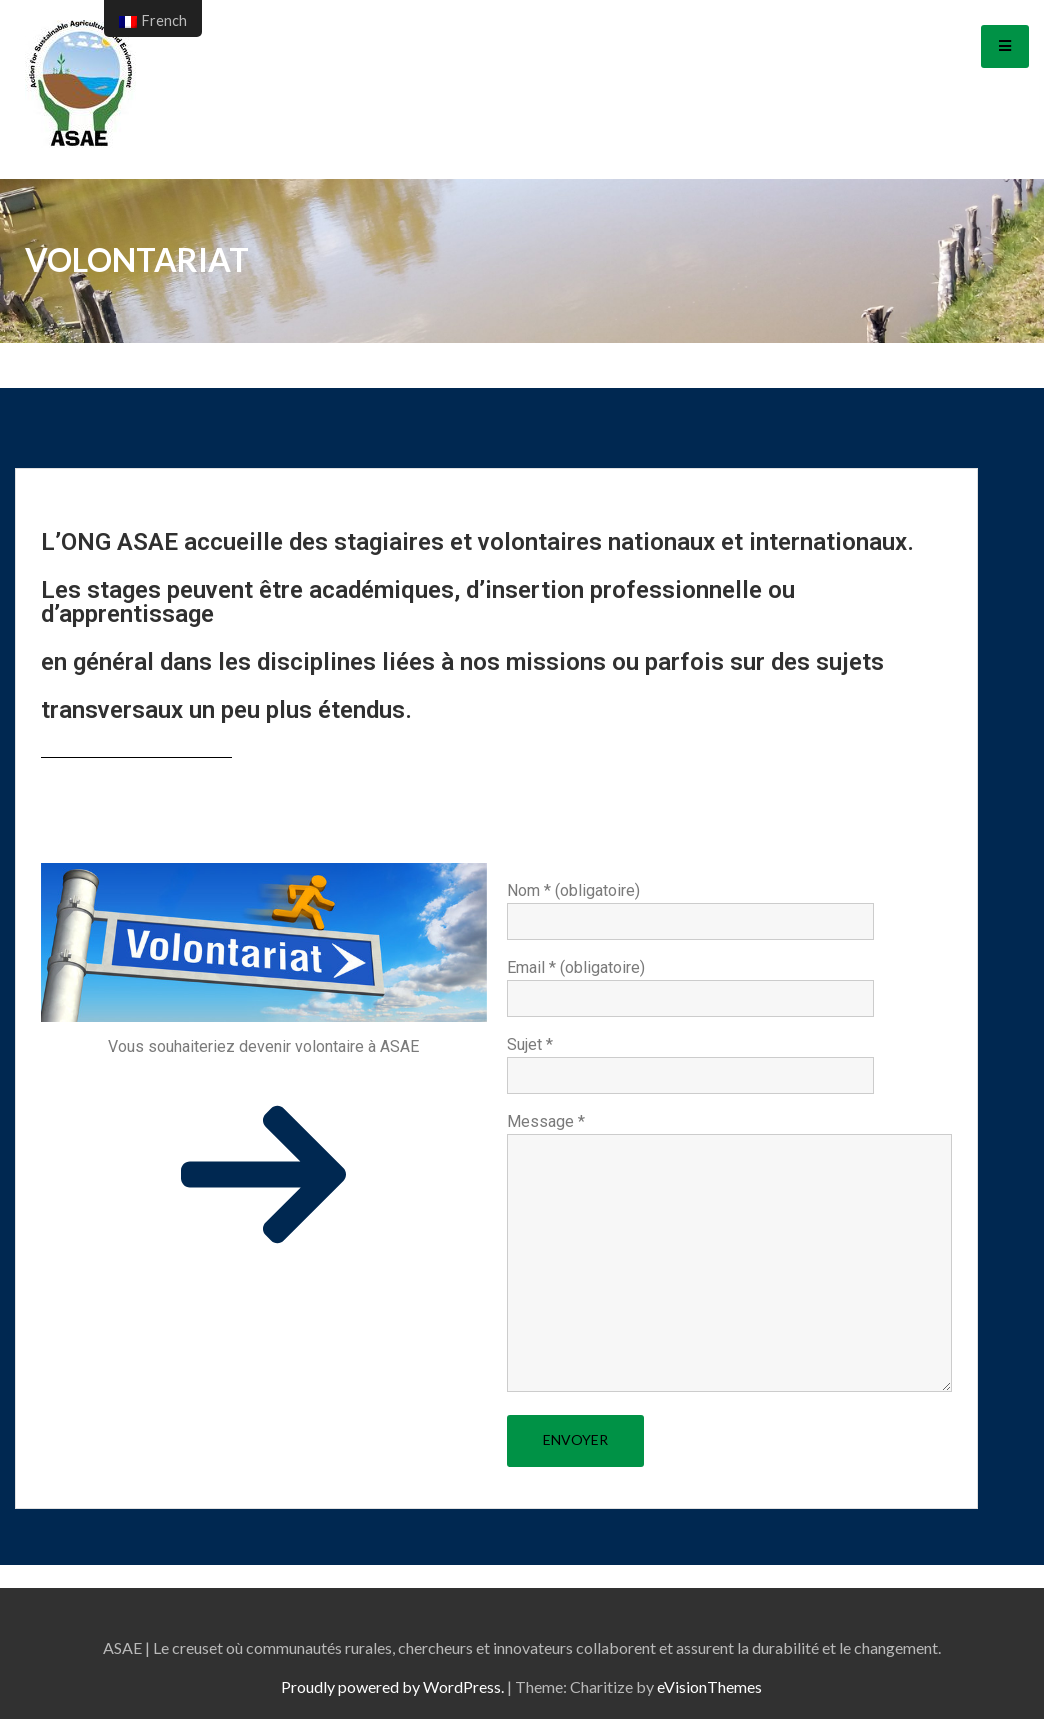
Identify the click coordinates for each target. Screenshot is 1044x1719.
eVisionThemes (709, 1686)
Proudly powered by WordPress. (392, 1686)
